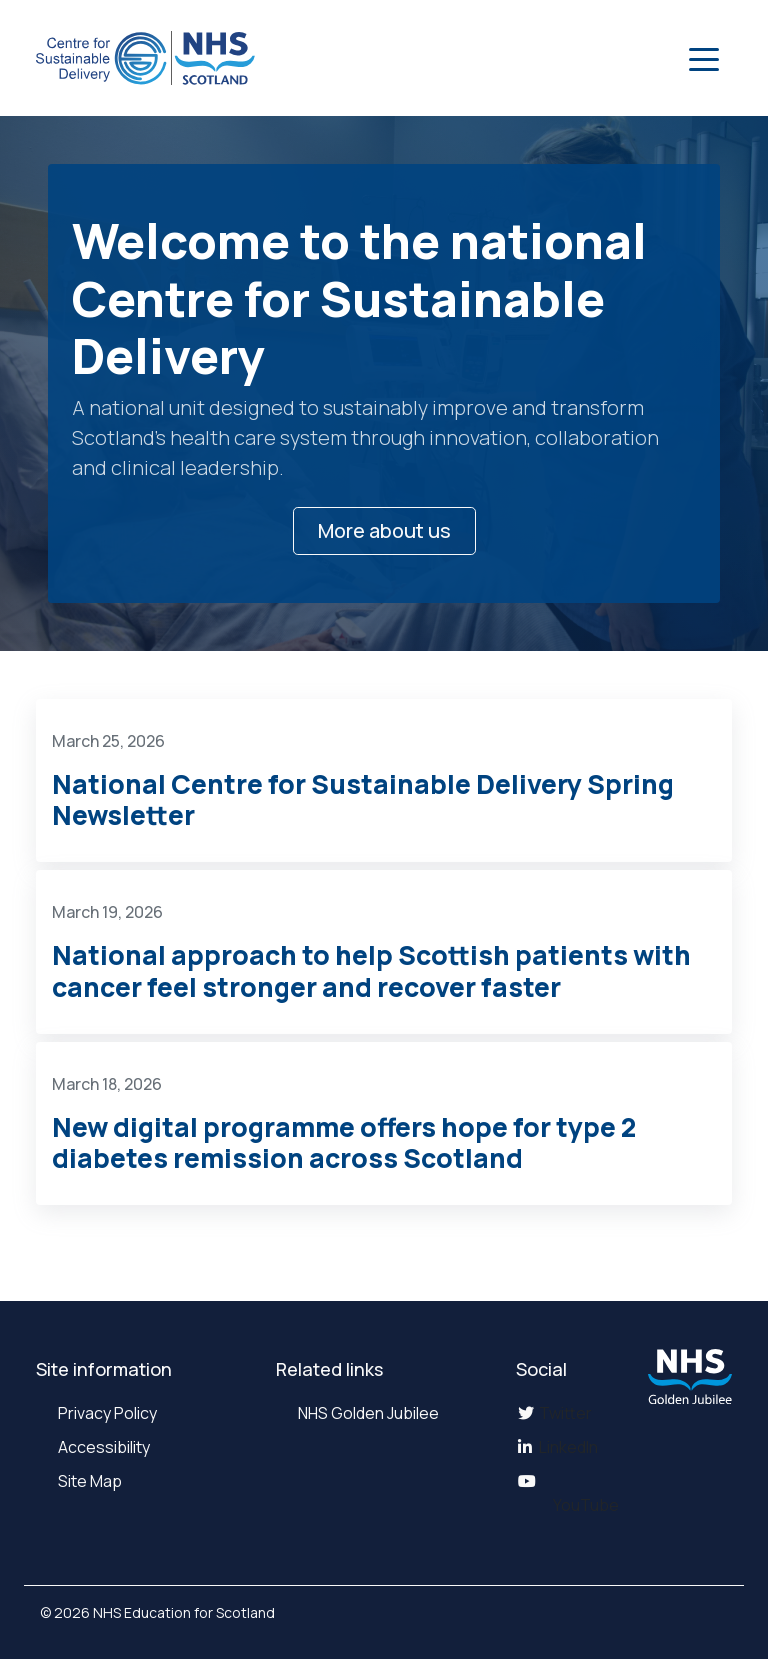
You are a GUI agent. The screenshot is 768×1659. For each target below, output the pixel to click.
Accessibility (102, 1447)
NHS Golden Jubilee (367, 1413)
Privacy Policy (106, 1413)
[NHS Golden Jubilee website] (690, 1376)
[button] (704, 58)
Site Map (88, 1481)
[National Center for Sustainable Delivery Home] (145, 58)
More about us (384, 530)
